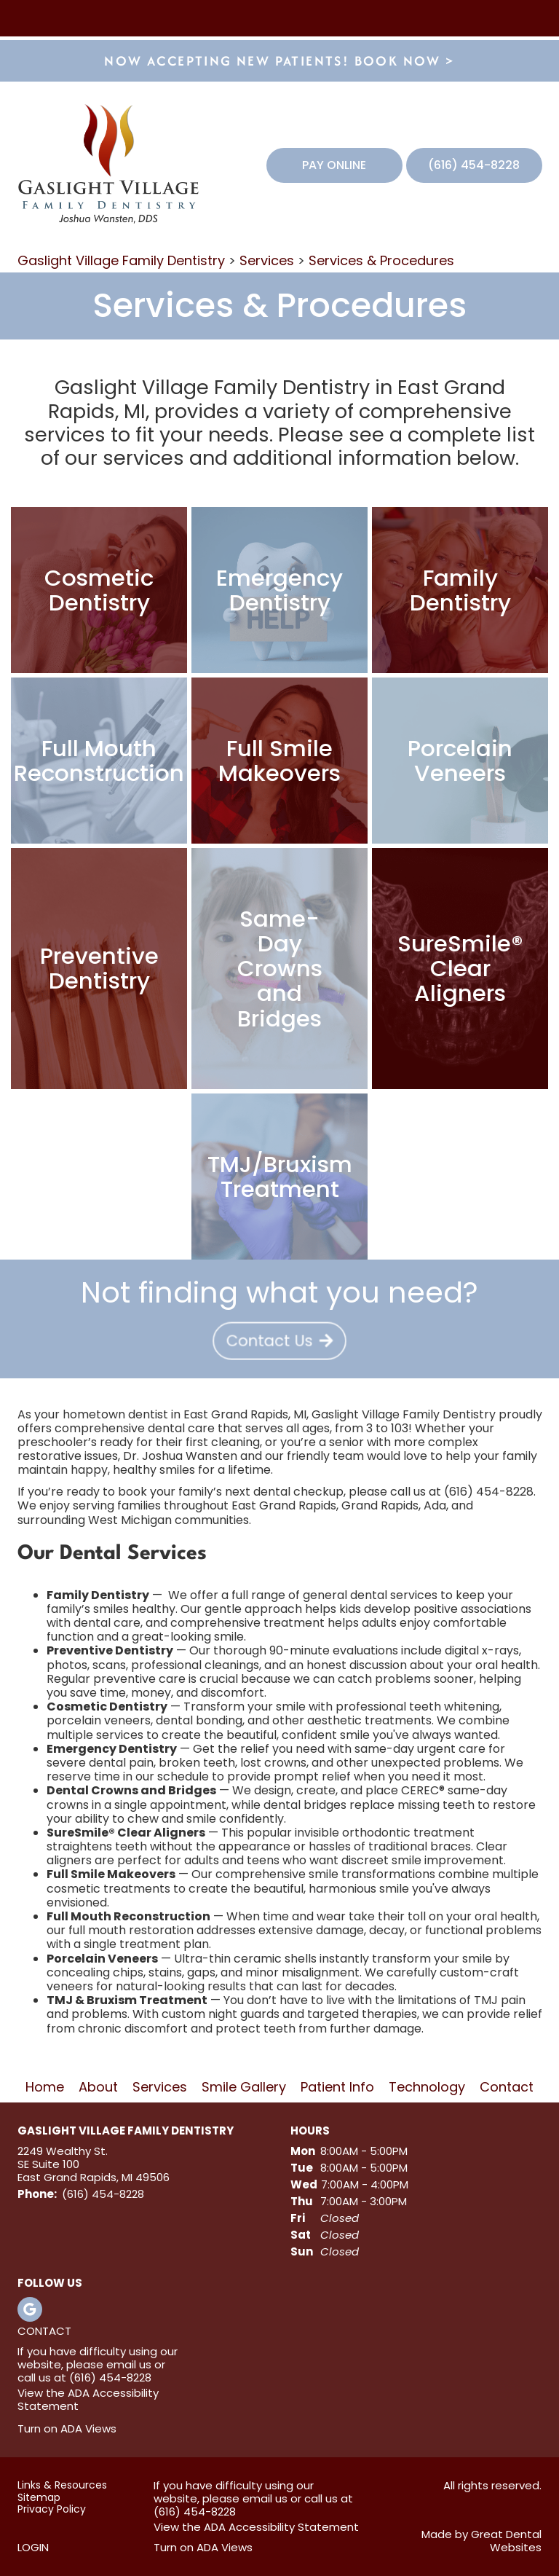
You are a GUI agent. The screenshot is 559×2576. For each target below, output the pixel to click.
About (98, 2087)
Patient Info (337, 2087)
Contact (507, 2087)
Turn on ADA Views (66, 2428)
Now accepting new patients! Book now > (279, 61)
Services (266, 260)
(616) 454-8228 (474, 165)
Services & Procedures (381, 260)
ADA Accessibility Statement (88, 2399)
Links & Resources (62, 2485)
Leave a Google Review (29, 2309)
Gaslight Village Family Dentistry (121, 260)
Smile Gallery (244, 2087)
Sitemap (38, 2497)
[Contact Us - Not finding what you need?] (279, 1336)
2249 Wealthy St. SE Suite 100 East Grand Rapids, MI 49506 (93, 2164)
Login (33, 2547)
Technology (427, 2087)
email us (128, 2364)
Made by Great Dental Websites (481, 2540)
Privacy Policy (51, 2509)
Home (44, 2087)
